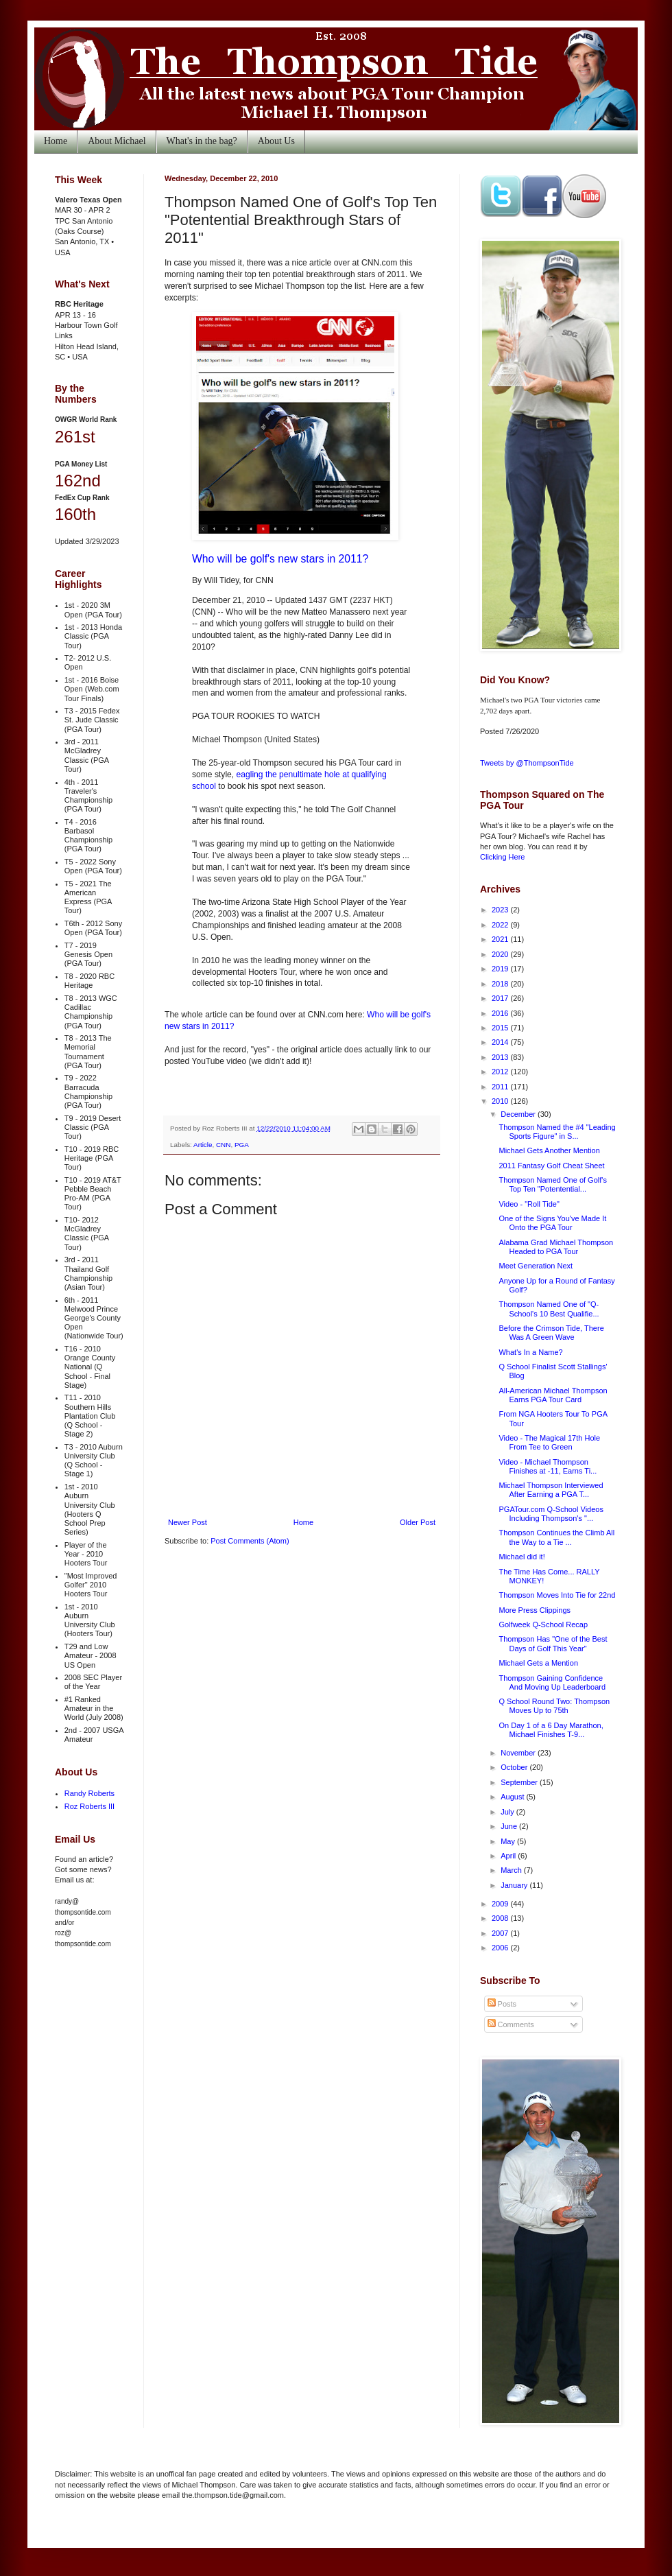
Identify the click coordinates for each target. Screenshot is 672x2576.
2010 (501, 1101)
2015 (501, 1028)
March (512, 1870)
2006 (501, 1947)
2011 (501, 1087)
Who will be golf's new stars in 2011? (280, 559)
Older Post (417, 1522)
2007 (501, 1933)
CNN (223, 1144)
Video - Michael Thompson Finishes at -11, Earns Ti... (548, 1466)
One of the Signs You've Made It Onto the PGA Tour (552, 1222)
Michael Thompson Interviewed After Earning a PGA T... (551, 1489)
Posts (502, 2004)
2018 (501, 984)
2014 (501, 1042)
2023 (501, 910)
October (515, 1767)
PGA (242, 1144)
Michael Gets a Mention (538, 1663)
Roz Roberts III (89, 1806)
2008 (501, 1918)
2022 (501, 925)
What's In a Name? (530, 1352)
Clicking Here (502, 857)
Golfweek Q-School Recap (543, 1624)
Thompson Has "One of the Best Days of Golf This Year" (553, 1643)
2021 (501, 939)
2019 (501, 969)
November (519, 1753)
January (515, 1885)
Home (55, 141)
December (519, 1114)
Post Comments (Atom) (250, 1541)
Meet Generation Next (536, 1266)
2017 (501, 998)
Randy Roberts (89, 1793)
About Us (276, 141)
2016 (501, 1013)
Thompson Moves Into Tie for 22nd (557, 1595)
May (509, 1841)
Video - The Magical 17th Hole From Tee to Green (549, 1442)
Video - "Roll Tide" (529, 1204)
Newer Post (187, 1522)
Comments (511, 2024)
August (513, 1797)
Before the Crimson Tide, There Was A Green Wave (551, 1332)
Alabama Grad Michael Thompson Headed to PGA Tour (556, 1246)
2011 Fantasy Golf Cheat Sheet (551, 1165)
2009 (501, 1904)
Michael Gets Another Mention (549, 1150)
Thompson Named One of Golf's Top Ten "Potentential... (552, 1184)
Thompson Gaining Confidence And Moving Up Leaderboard (552, 1682)
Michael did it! (521, 1556)
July (508, 1812)
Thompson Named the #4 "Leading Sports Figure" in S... (557, 1131)
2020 (501, 954)
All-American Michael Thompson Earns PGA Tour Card (553, 1395)
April (509, 1856)
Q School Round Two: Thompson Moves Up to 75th (554, 1705)
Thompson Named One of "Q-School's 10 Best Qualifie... (549, 1308)
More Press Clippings (535, 1610)
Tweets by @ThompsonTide (527, 763)
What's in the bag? (202, 141)
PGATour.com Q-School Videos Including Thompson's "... (551, 1513)
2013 (501, 1057)
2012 (501, 1071)
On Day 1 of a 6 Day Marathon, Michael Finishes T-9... (551, 1729)
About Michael (116, 141)
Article (202, 1144)
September (520, 1782)
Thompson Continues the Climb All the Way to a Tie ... (556, 1537)
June (510, 1826)
